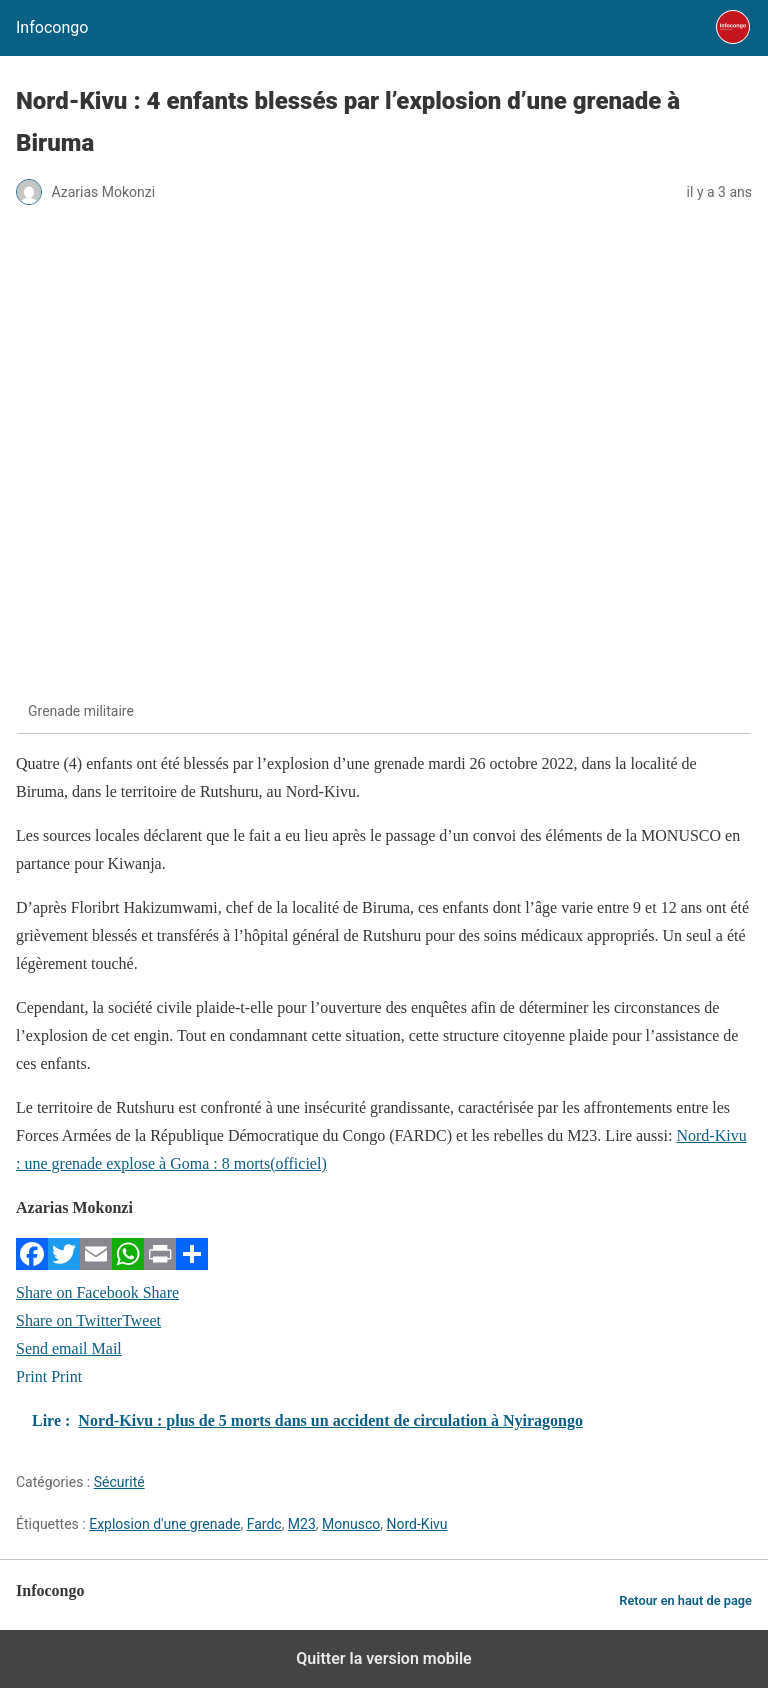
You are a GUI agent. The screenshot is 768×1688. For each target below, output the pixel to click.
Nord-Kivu (417, 1524)
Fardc (264, 1524)
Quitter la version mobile (383, 1658)
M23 (302, 1524)
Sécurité (119, 1482)
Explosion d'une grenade (164, 1524)
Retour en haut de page (685, 1600)
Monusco (351, 1524)
